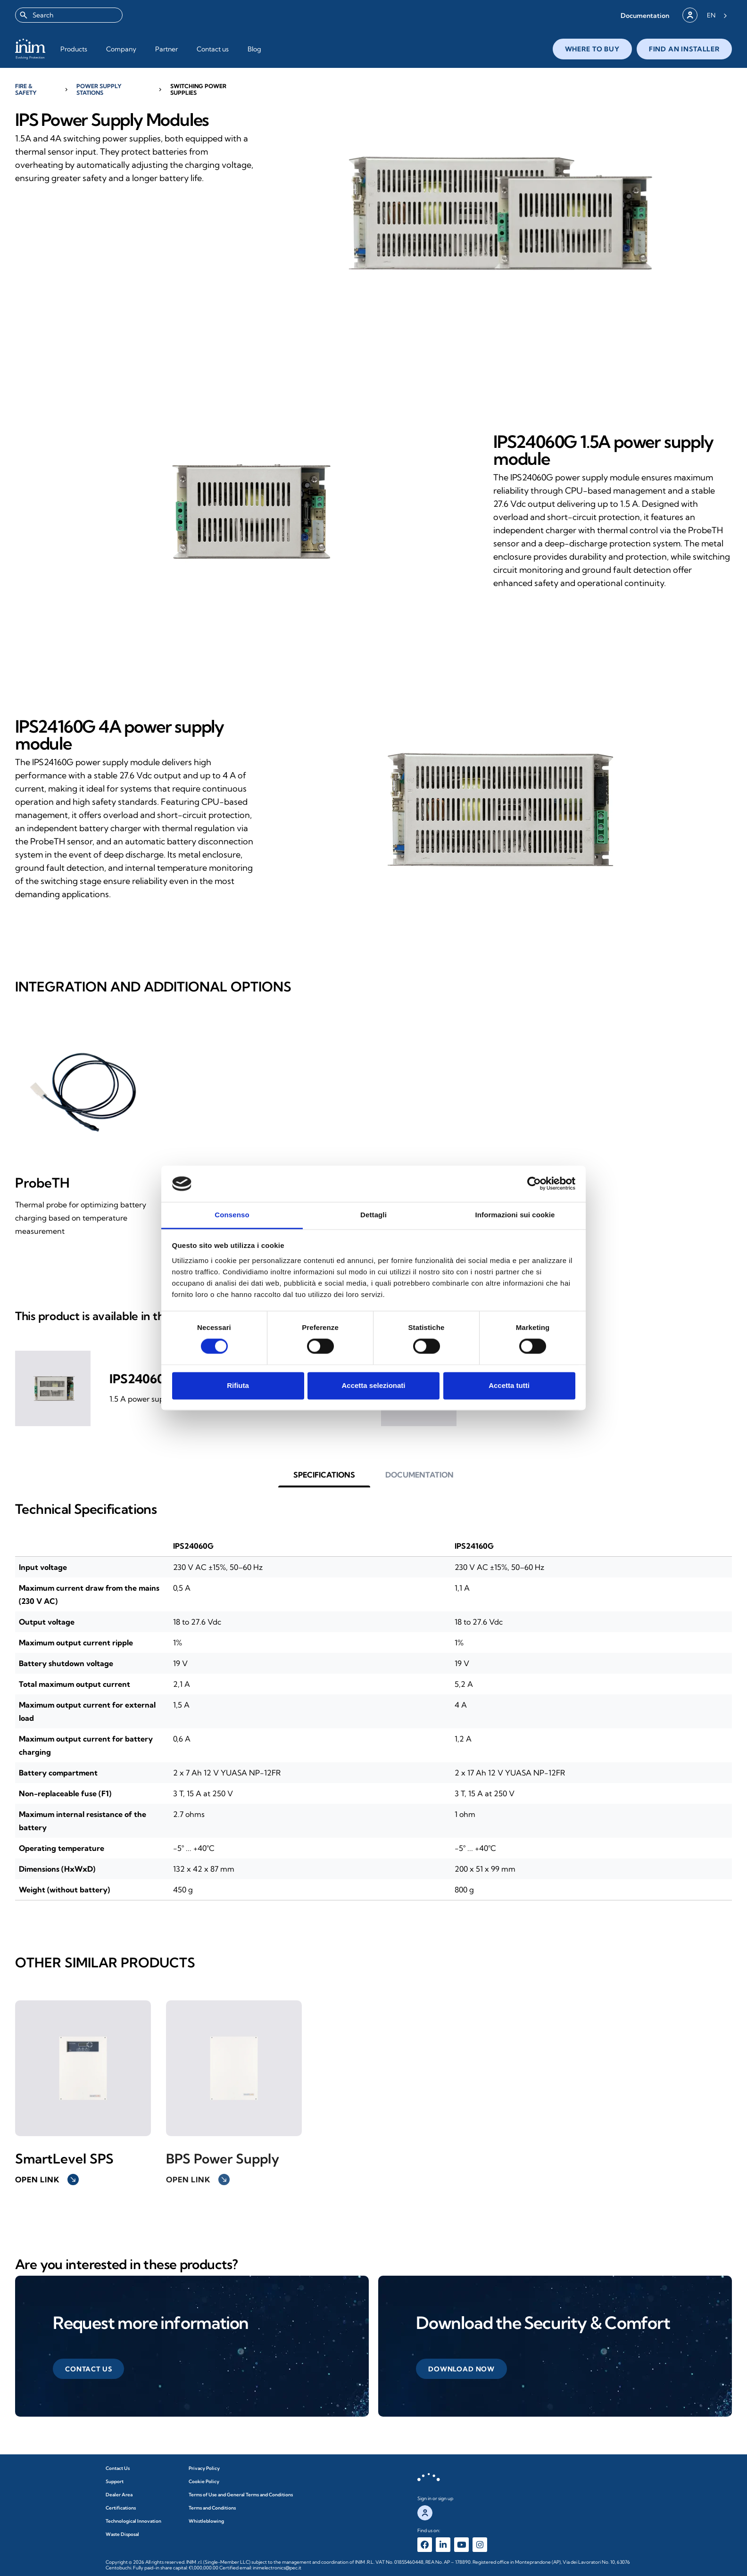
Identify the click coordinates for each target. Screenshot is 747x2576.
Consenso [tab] (232, 1215)
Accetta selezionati (373, 1385)
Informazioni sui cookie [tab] (515, 1215)
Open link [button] (47, 2179)
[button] (645, 15)
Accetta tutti (509, 1385)
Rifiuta (238, 1385)
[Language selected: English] (717, 15)
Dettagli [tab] (373, 1215)
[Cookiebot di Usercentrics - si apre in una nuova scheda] (534, 1184)
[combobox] (69, 15)
